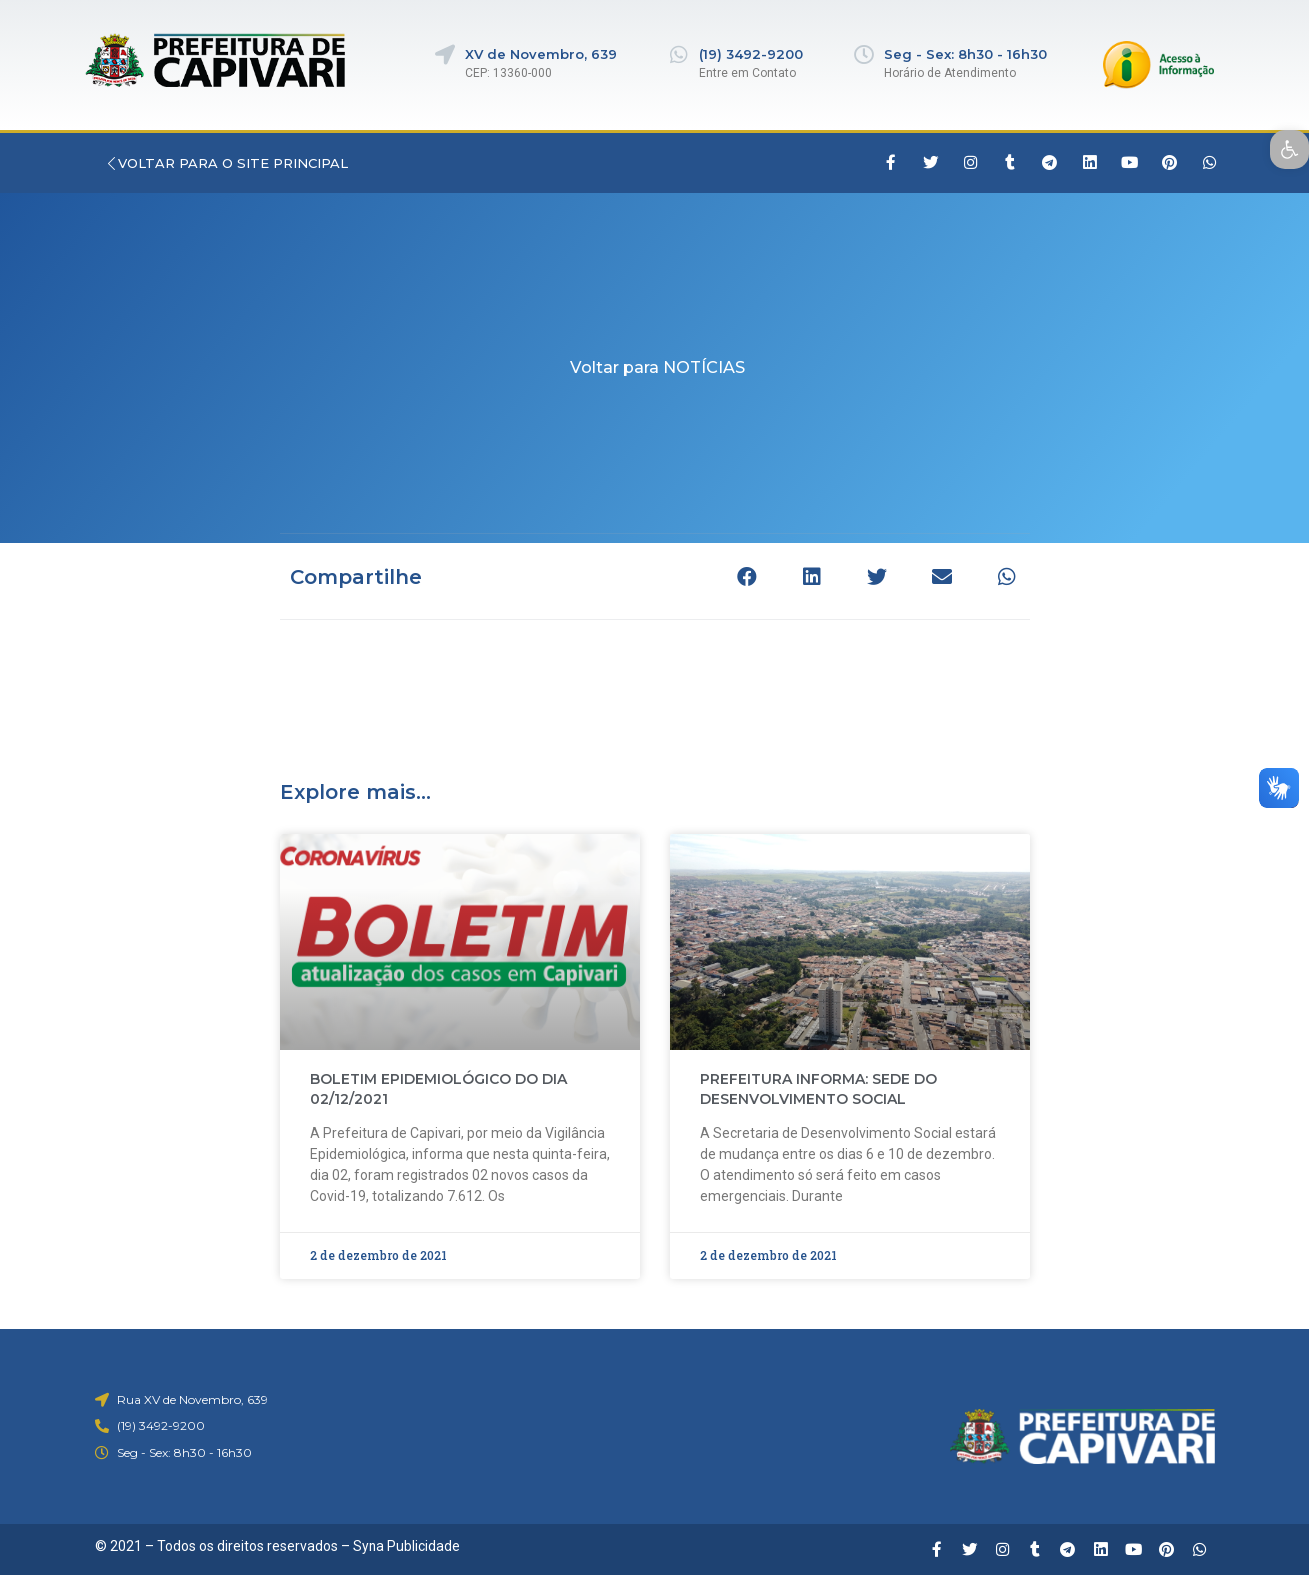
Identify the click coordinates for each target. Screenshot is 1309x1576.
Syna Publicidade (407, 1546)
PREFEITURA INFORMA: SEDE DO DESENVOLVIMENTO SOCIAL (818, 1089)
